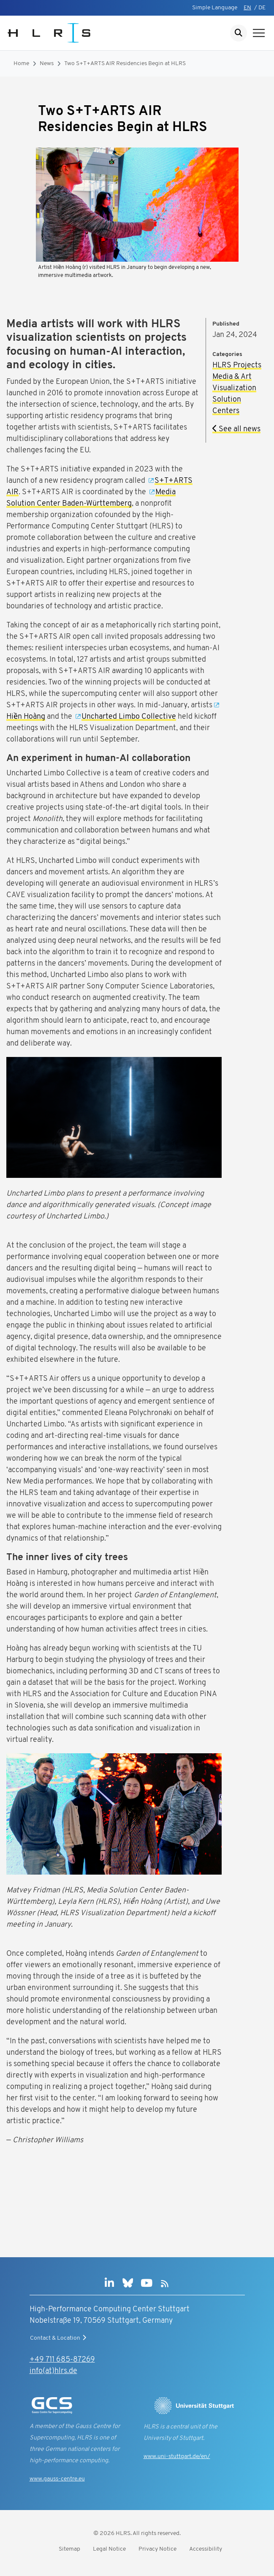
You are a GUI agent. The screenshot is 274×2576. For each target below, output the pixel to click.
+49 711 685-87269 (62, 2360)
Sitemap (69, 2549)
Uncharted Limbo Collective (128, 717)
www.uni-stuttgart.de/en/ (177, 2456)
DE (262, 8)
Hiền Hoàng (25, 717)
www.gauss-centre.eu (57, 2479)
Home (21, 63)
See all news (236, 429)
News (47, 63)
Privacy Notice (157, 2549)
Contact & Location (59, 2338)
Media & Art (232, 377)
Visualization (234, 388)
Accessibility (205, 2549)
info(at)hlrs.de (53, 2371)
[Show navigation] (258, 33)
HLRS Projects (236, 365)
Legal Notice (109, 2549)
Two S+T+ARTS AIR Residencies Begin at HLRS (125, 63)
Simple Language (214, 8)
